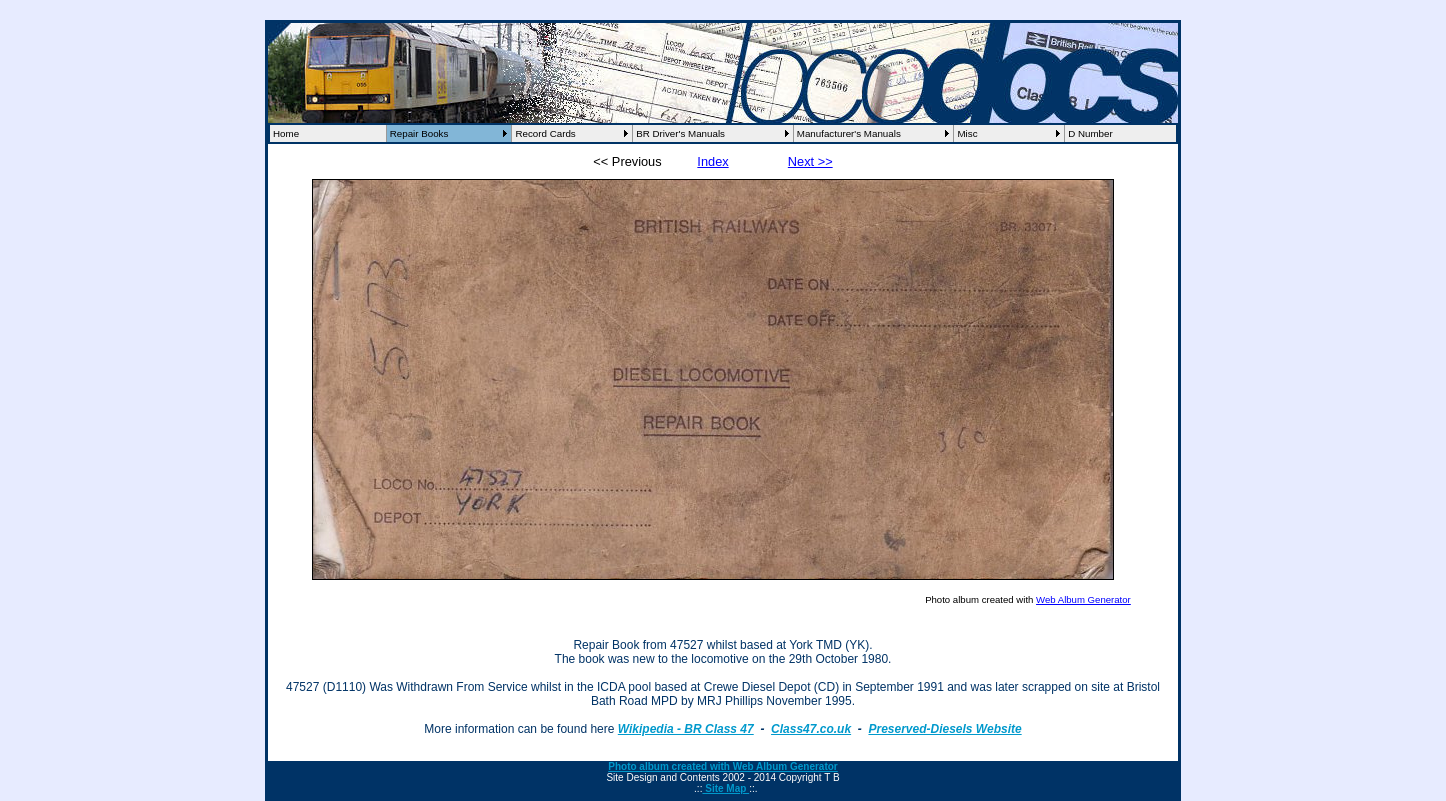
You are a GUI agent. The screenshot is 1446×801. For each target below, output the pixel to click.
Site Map (725, 788)
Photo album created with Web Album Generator (722, 766)
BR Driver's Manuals (680, 133)
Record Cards (545, 133)
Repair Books (419, 133)
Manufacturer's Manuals (849, 133)
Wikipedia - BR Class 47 (686, 729)
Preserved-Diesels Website (944, 729)
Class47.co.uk (811, 729)
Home (286, 133)
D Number (1090, 133)
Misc (967, 133)
